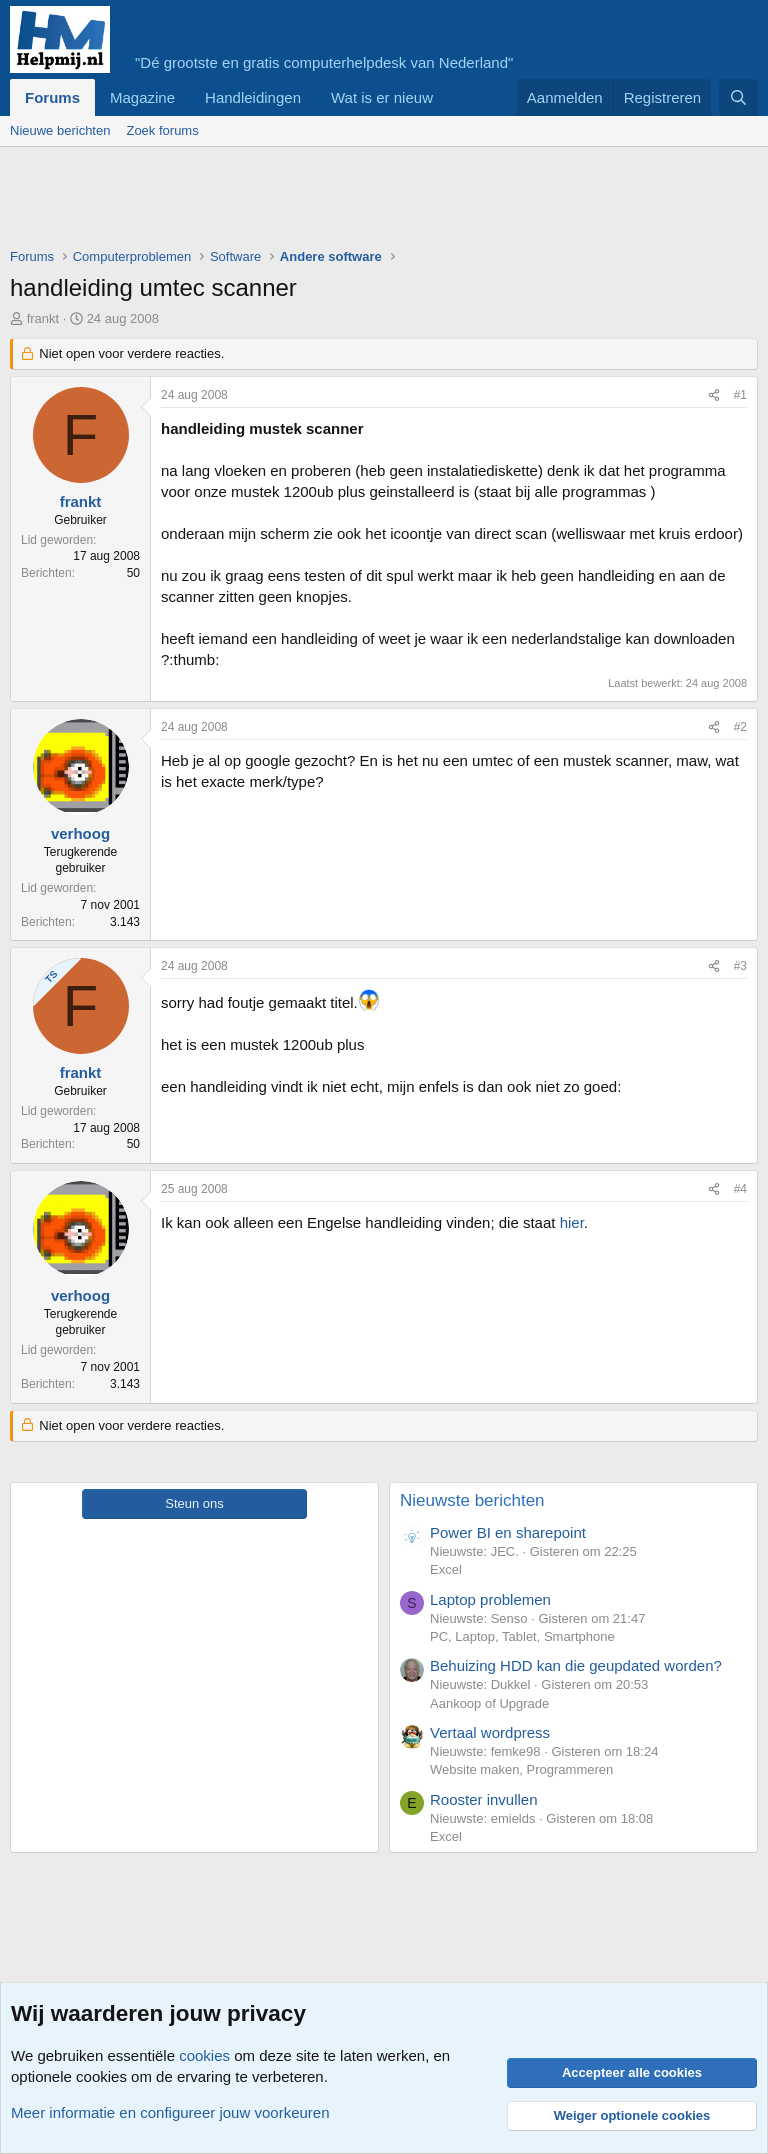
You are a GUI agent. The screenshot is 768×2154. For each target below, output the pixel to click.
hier (572, 1222)
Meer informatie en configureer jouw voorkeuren (170, 2112)
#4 (740, 1189)
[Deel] (714, 395)
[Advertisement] (374, 202)
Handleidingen (253, 97)
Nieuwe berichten (60, 130)
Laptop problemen (490, 1599)
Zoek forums (162, 130)
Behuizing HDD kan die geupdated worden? (576, 1665)
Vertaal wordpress (490, 1732)
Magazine (142, 97)
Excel (446, 1569)
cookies (204, 2055)
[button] (449, 97)
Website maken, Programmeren (521, 1769)
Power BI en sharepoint (508, 1532)
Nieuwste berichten (472, 1500)
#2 (740, 727)
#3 (740, 966)
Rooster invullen (484, 1799)
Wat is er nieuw (382, 97)
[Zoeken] (738, 97)
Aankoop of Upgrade (489, 1703)
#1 (740, 395)
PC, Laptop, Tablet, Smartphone (522, 1636)
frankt (43, 318)
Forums (52, 97)
